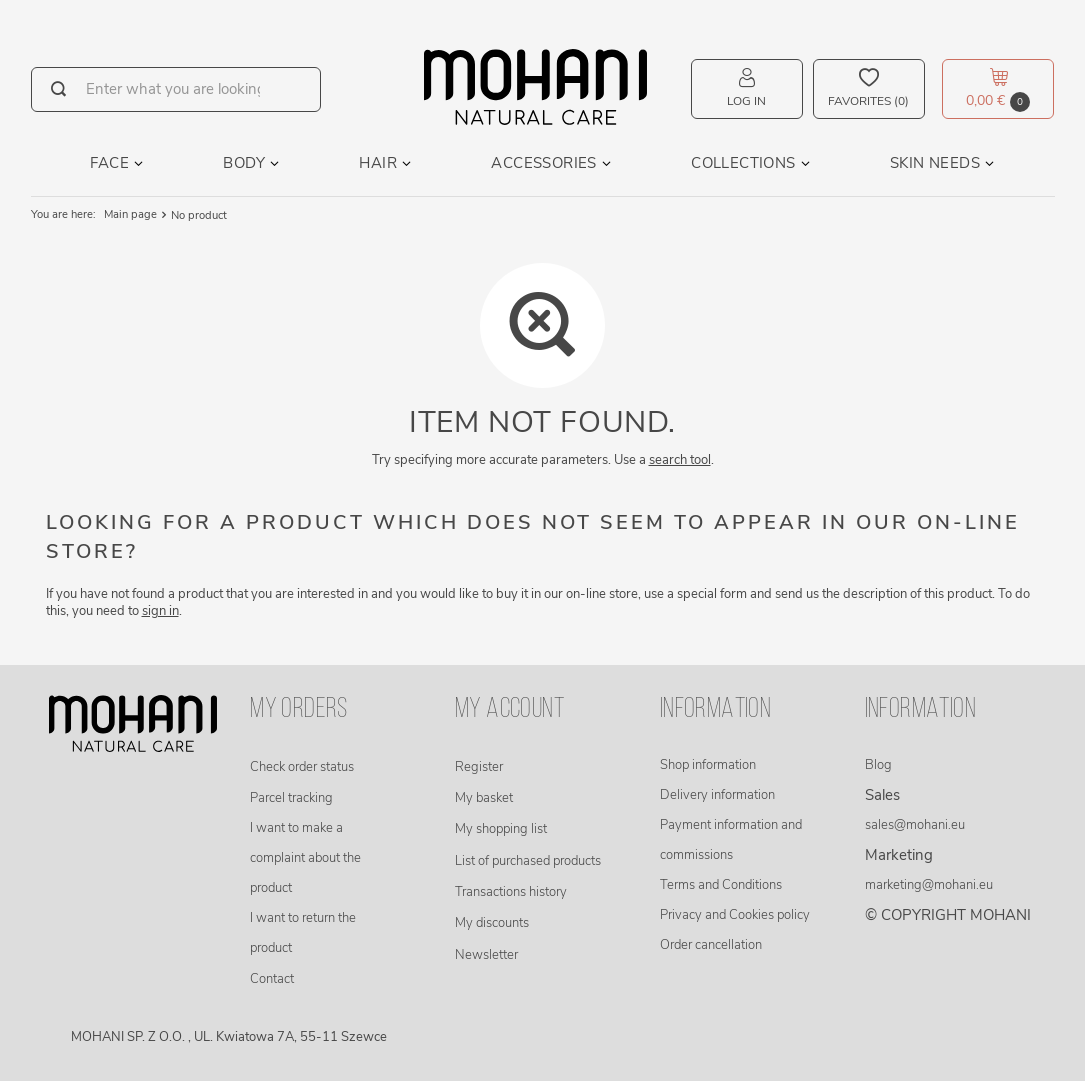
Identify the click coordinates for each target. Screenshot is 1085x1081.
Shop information (708, 765)
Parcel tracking (291, 798)
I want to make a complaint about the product (305, 858)
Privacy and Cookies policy (735, 915)
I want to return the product (303, 933)
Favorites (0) (868, 101)
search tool (680, 460)
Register (479, 767)
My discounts (492, 923)
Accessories (543, 163)
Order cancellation (711, 945)
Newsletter (486, 955)
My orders (299, 710)
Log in (746, 101)
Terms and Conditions (721, 885)
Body (244, 163)
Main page (130, 214)
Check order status (302, 767)
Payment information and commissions (731, 840)
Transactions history (511, 892)
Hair (378, 163)
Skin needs (935, 163)
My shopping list (501, 829)
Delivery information (717, 795)
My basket (484, 798)
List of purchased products (528, 861)
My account (509, 710)
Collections (743, 163)
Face (109, 163)
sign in (160, 611)
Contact (272, 979)
